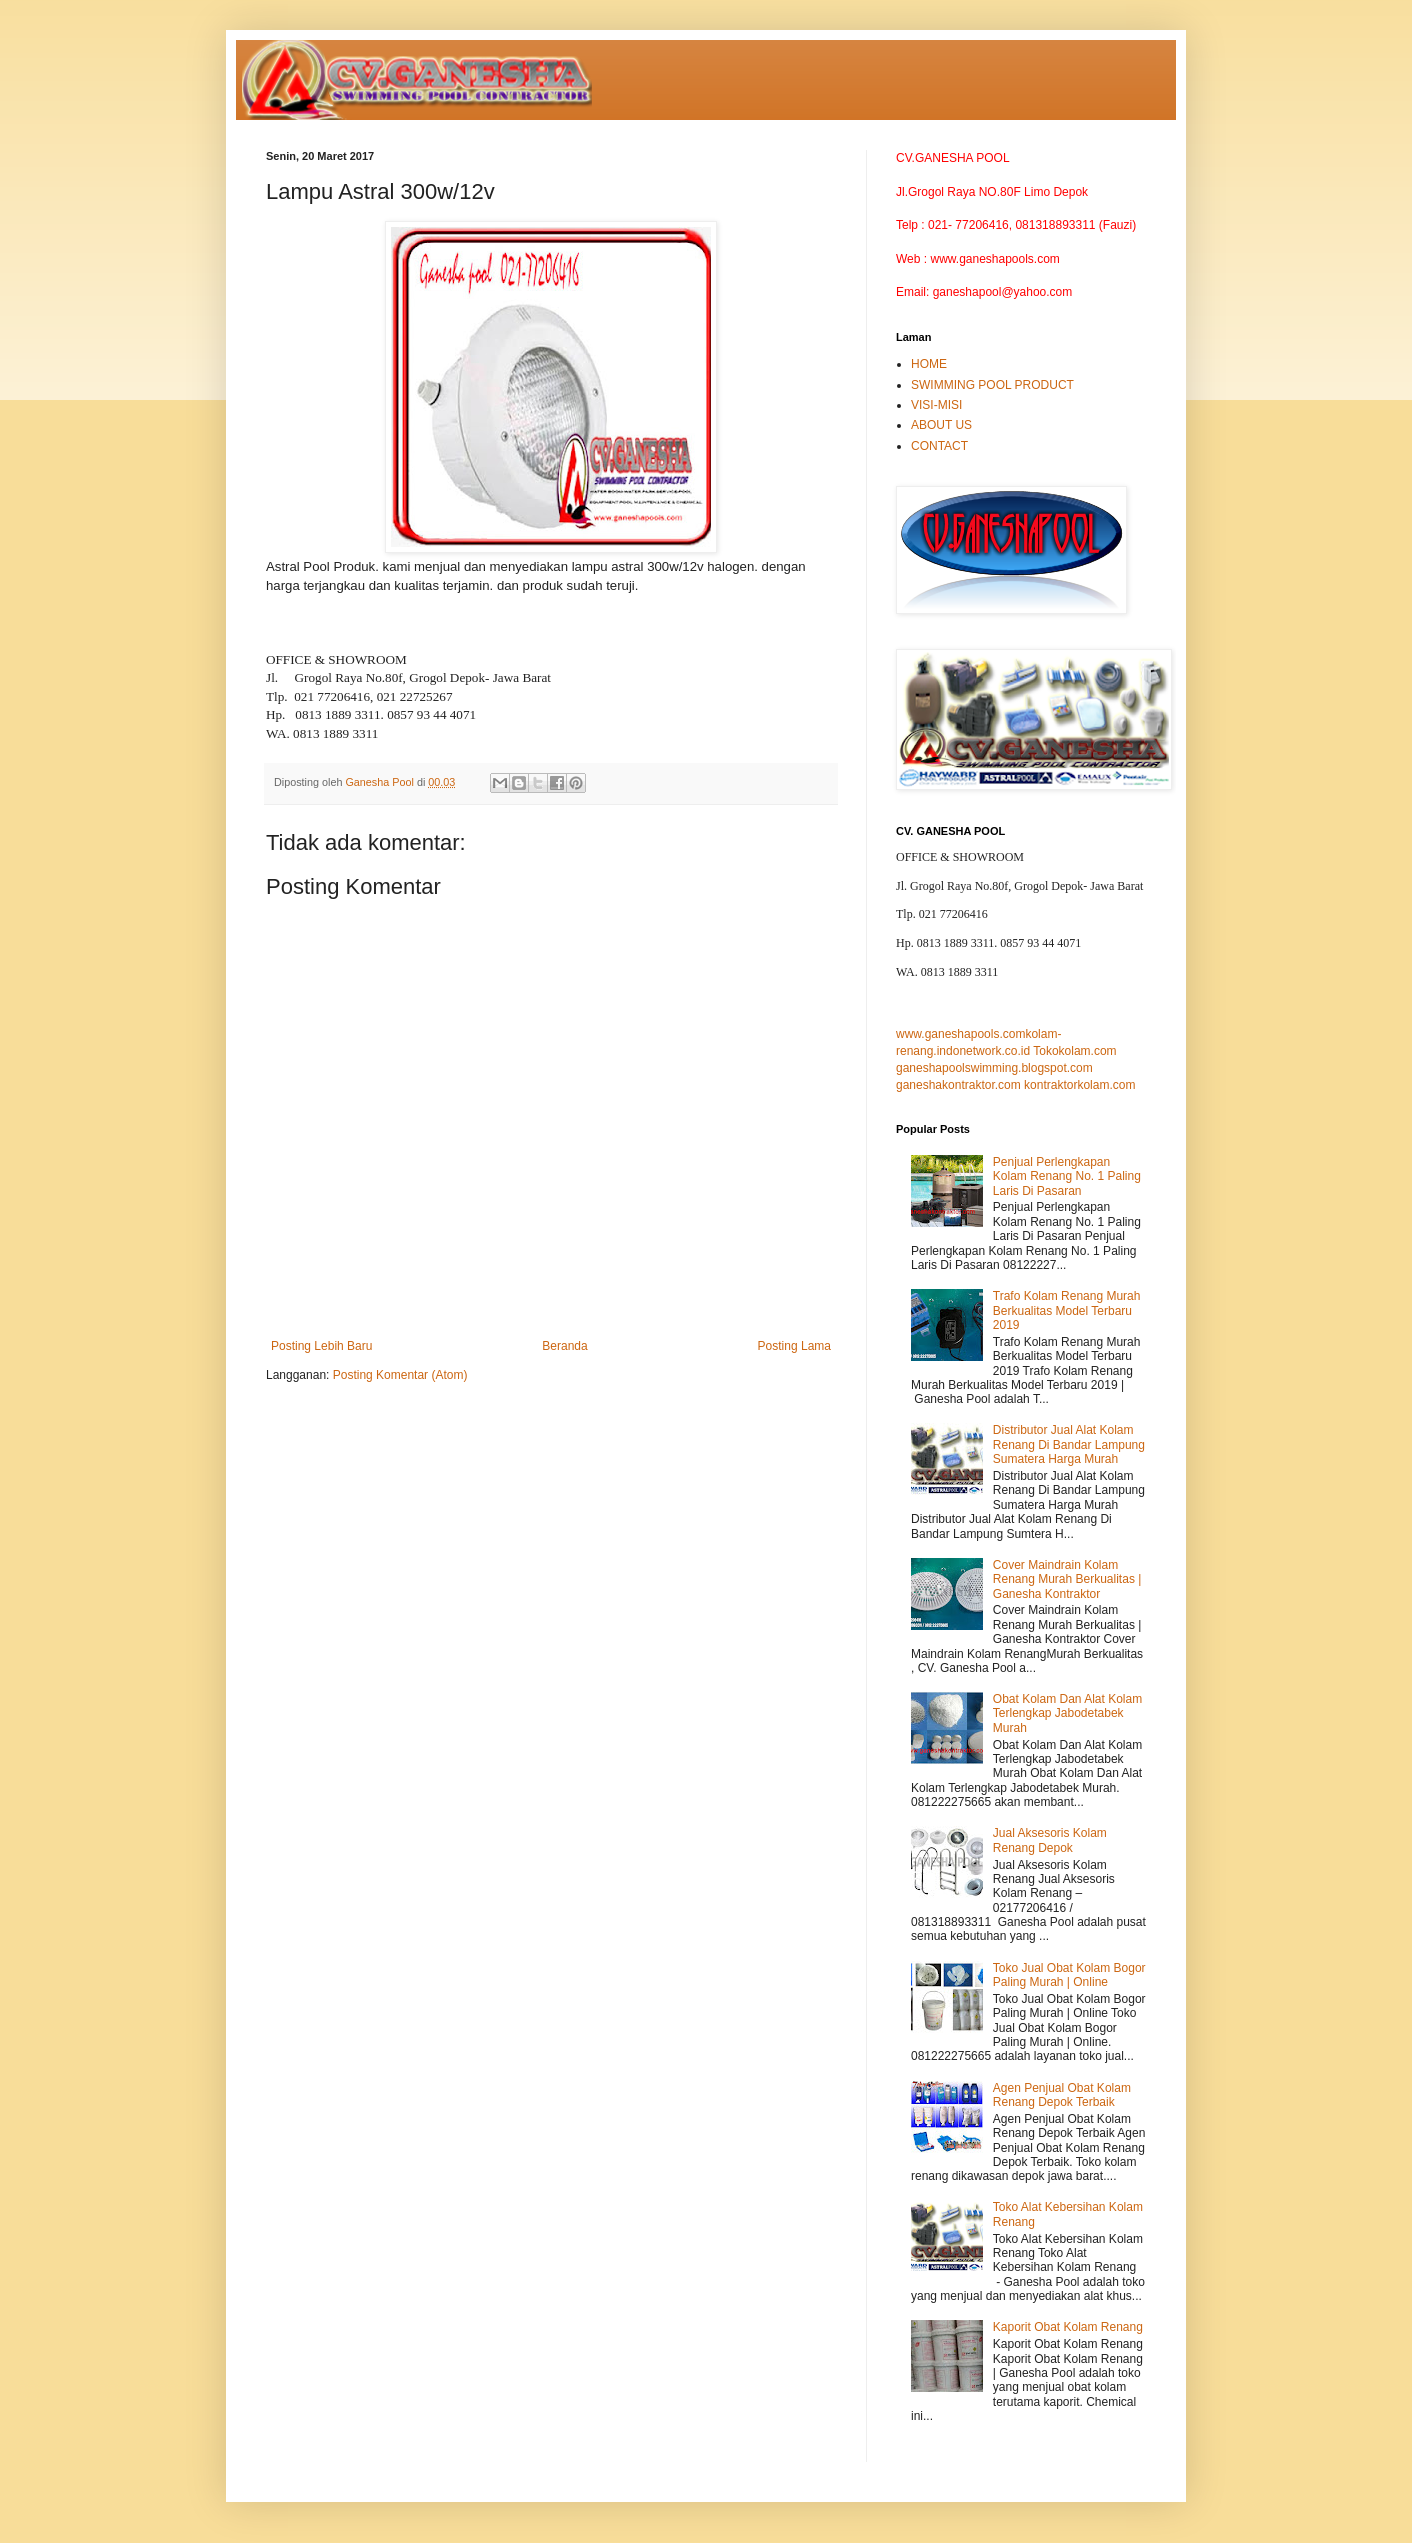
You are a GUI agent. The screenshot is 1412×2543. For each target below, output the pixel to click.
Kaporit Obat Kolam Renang (1068, 2327)
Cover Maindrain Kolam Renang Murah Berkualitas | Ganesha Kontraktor (1067, 1579)
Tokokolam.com (1074, 1051)
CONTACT (939, 446)
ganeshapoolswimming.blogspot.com (994, 1068)
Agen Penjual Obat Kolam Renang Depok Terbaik (1062, 2095)
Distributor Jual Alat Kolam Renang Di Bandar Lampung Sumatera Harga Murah (1069, 1444)
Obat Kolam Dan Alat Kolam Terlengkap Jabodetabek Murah (1067, 1713)
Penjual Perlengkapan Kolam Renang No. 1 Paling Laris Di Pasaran (1067, 1176)
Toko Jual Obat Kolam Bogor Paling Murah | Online (1069, 1975)
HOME (929, 364)
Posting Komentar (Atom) (400, 1375)
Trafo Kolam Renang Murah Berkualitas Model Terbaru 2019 (1067, 1310)
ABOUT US (941, 425)
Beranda (564, 1346)
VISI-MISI (936, 405)
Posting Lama (794, 1346)
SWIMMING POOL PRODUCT (992, 385)
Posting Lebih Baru (321, 1346)
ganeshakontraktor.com (958, 1085)
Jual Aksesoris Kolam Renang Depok (1050, 1840)
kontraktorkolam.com (1079, 1085)
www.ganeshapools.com (960, 1034)
